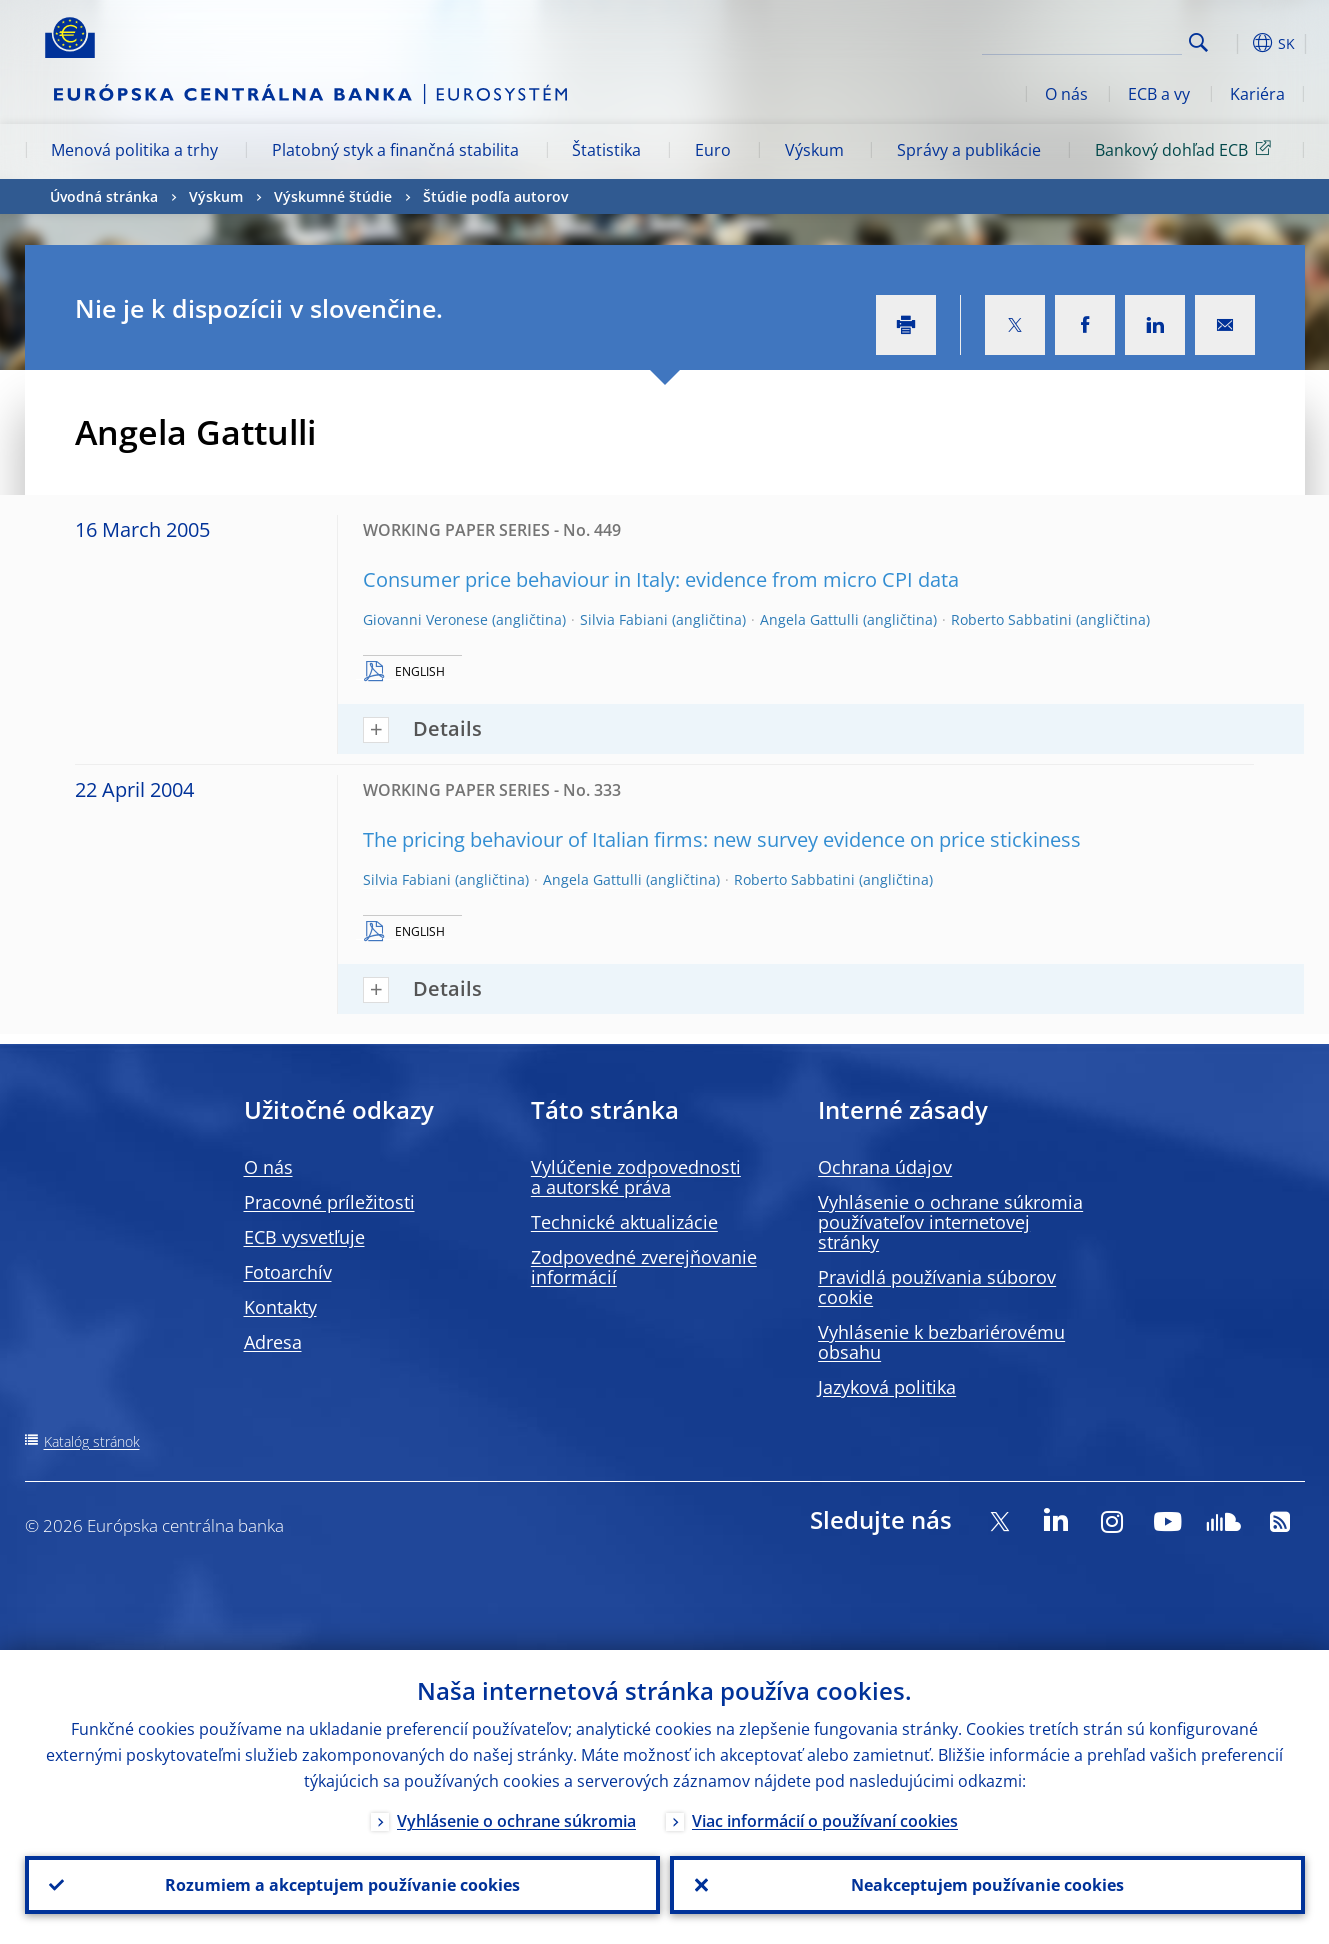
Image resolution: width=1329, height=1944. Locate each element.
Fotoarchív (288, 1272)
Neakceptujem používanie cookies (987, 1885)
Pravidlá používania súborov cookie (937, 1287)
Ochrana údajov (885, 1167)
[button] (1235, 43)
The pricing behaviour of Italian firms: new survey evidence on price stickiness (722, 839)
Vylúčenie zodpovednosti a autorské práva (636, 1177)
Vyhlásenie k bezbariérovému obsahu (941, 1342)
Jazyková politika (887, 1387)
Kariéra (1257, 94)
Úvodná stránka (104, 196)
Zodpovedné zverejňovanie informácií (644, 1267)
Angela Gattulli (809, 619)
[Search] (1082, 40)
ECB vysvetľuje (304, 1237)
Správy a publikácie (969, 150)
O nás (1066, 94)
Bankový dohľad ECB (1186, 149)
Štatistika (606, 150)
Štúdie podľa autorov (495, 196)
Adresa (273, 1342)
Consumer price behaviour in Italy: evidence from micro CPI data (661, 579)
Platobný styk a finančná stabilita (395, 150)
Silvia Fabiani (624, 619)
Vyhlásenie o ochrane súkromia (516, 1821)
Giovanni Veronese (425, 619)
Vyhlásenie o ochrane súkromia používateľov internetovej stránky (950, 1222)
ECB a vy (1159, 94)
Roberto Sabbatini (1011, 619)
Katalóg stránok (92, 1441)
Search (1198, 42)
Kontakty (280, 1307)
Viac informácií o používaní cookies (825, 1821)
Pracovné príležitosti (329, 1202)
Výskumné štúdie (333, 196)
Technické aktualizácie (624, 1222)
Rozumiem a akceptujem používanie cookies (342, 1885)
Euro (713, 150)
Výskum (814, 150)
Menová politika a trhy (134, 150)
